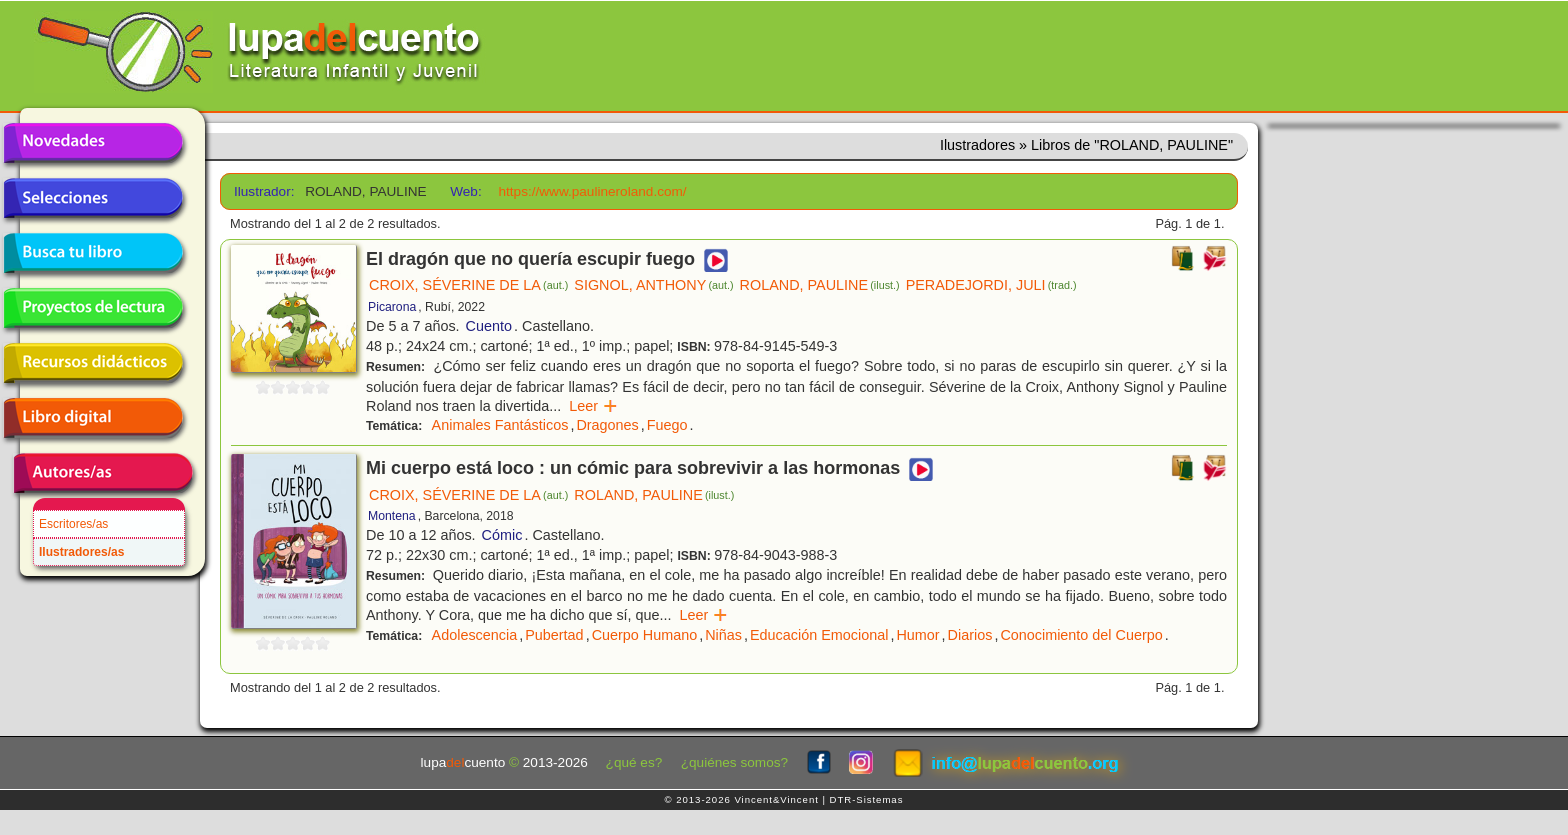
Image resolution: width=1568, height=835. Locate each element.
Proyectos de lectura (93, 308)
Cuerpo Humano (645, 635)
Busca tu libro (93, 253)
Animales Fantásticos (500, 425)
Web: (465, 191)
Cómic (502, 535)
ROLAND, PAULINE (820, 285)
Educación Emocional (819, 635)
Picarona (392, 307)
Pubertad (554, 635)
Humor (917, 635)
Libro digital (93, 418)
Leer (593, 406)
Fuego (667, 425)
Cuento (489, 326)
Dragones (607, 425)
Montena (392, 516)
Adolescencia (475, 635)
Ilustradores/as (81, 552)
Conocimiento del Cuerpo (1081, 635)
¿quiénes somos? (734, 762)
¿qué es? (634, 762)
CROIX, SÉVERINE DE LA (468, 285)
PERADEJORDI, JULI (991, 285)
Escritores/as (73, 524)
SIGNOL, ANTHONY (653, 285)
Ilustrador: (262, 191)
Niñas (723, 635)
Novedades (93, 143)
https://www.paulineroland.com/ (592, 191)
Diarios (970, 635)
